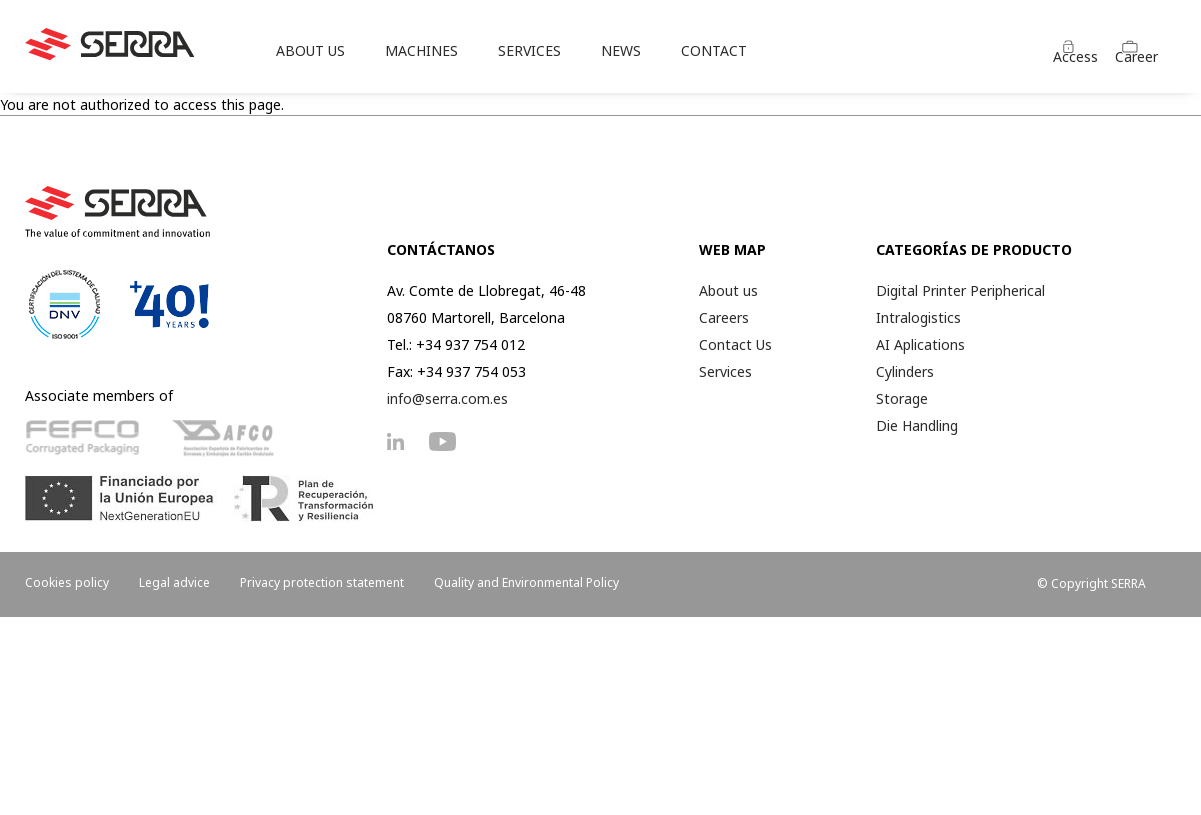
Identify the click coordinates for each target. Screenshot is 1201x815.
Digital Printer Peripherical (960, 290)
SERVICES (529, 50)
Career (1136, 56)
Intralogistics (918, 317)
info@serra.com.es (447, 398)
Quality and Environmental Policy (526, 582)
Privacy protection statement (322, 582)
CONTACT (714, 50)
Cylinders (905, 371)
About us (728, 290)
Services (725, 371)
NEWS (621, 50)
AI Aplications (920, 344)
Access (1075, 56)
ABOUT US (310, 50)
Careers (724, 317)
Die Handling (917, 425)
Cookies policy (67, 582)
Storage (902, 398)
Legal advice (174, 582)
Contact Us (735, 344)
